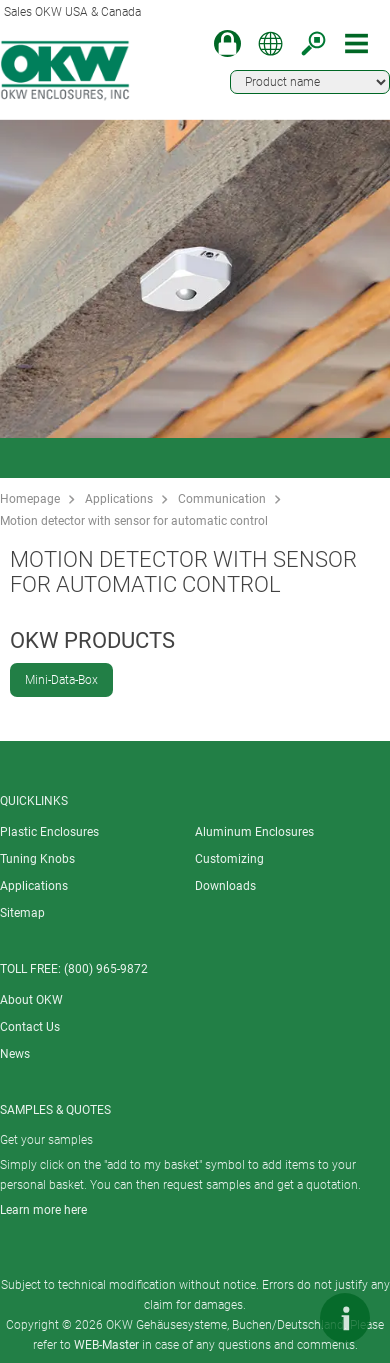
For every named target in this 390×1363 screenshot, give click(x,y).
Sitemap (22, 913)
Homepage (30, 499)
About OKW (31, 1000)
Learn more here (43, 1210)
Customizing (229, 859)
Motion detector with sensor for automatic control (134, 521)
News (15, 1054)
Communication (222, 499)
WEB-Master (106, 1345)
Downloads (225, 886)
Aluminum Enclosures (254, 832)
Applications (119, 499)
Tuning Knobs (37, 859)
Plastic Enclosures (49, 832)
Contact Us (30, 1027)
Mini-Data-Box (61, 680)
